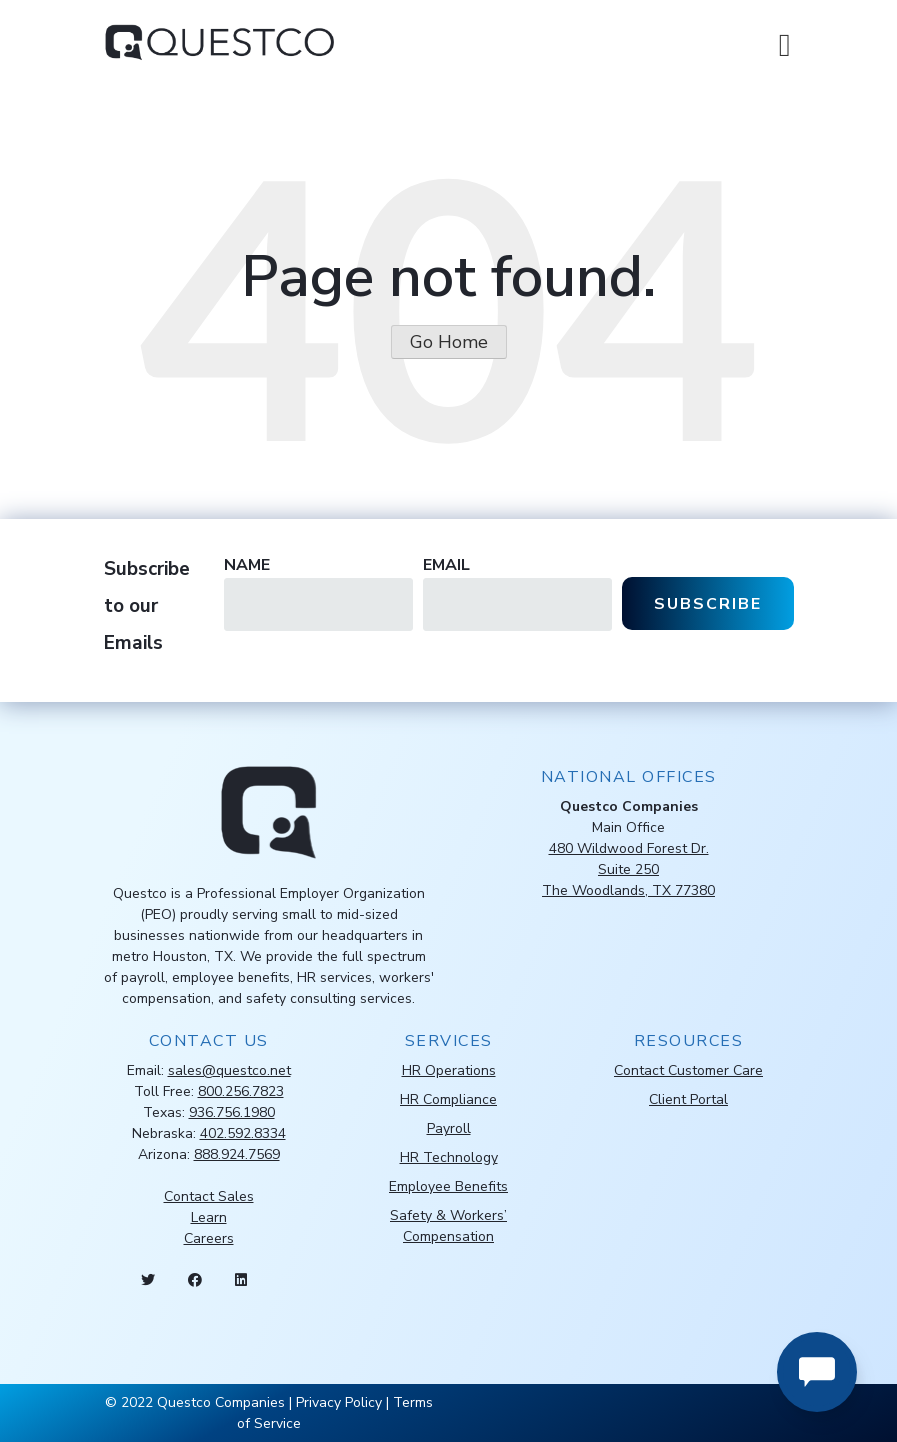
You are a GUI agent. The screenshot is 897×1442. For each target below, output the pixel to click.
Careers (209, 1238)
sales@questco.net (229, 1070)
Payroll (449, 1128)
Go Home (449, 342)
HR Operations (449, 1070)
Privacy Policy (339, 1402)
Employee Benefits (448, 1186)
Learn (209, 1217)
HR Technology (449, 1157)
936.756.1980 (232, 1112)
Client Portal (688, 1099)
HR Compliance (448, 1099)
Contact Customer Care (688, 1070)
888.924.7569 (237, 1154)
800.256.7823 (241, 1091)
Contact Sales (209, 1196)
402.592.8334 (243, 1133)
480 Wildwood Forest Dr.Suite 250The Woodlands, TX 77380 (628, 869)
